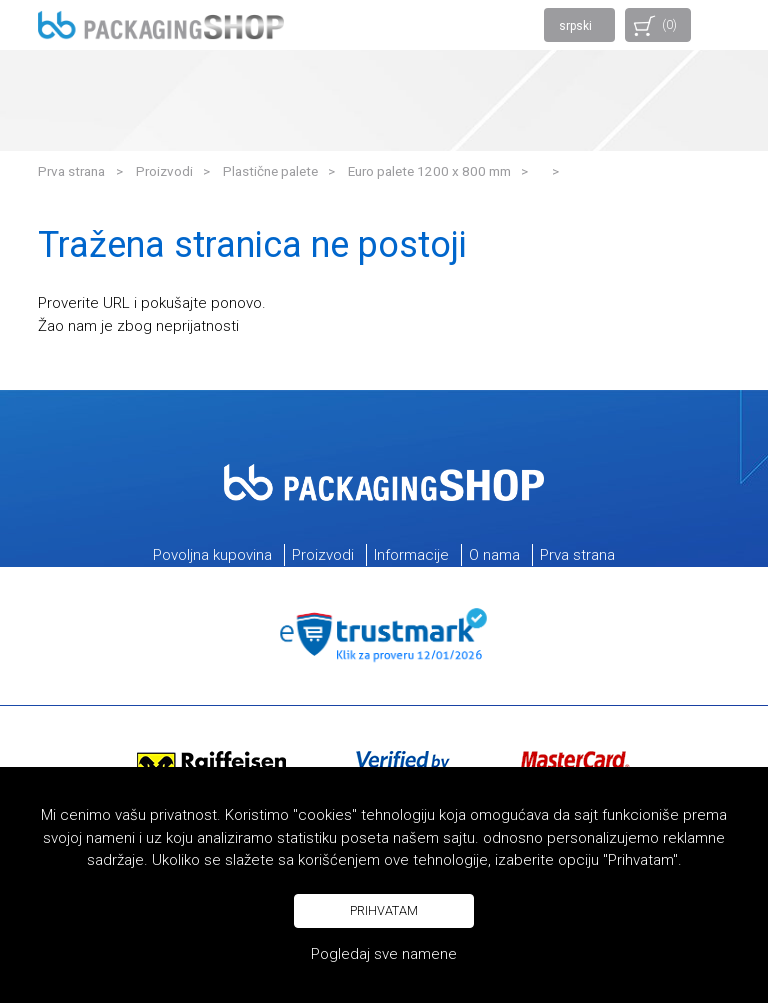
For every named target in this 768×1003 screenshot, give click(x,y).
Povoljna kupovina (212, 555)
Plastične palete (270, 171)
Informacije (411, 555)
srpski (575, 26)
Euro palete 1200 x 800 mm (429, 171)
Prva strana (71, 171)
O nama (494, 555)
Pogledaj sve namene (384, 954)
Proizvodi (164, 171)
